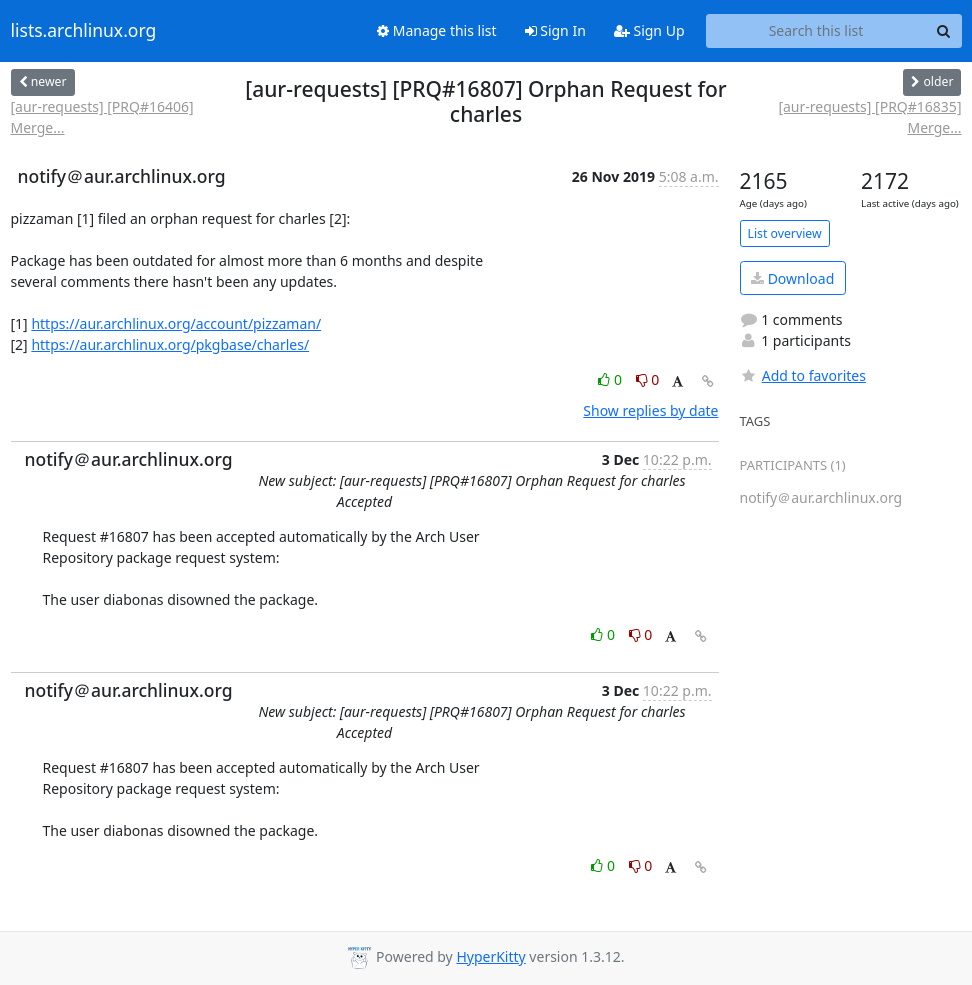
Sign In (555, 30)
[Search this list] (816, 31)
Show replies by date (650, 410)
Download (792, 278)
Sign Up (649, 30)
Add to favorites (803, 375)
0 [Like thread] (611, 379)
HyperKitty (490, 956)
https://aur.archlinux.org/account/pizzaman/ (176, 323)
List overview (785, 233)
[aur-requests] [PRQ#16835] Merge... (869, 117)
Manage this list (437, 30)
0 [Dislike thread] (648, 379)
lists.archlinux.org (84, 31)
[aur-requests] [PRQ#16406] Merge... (102, 117)
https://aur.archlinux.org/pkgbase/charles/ (170, 344)
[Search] (944, 31)
